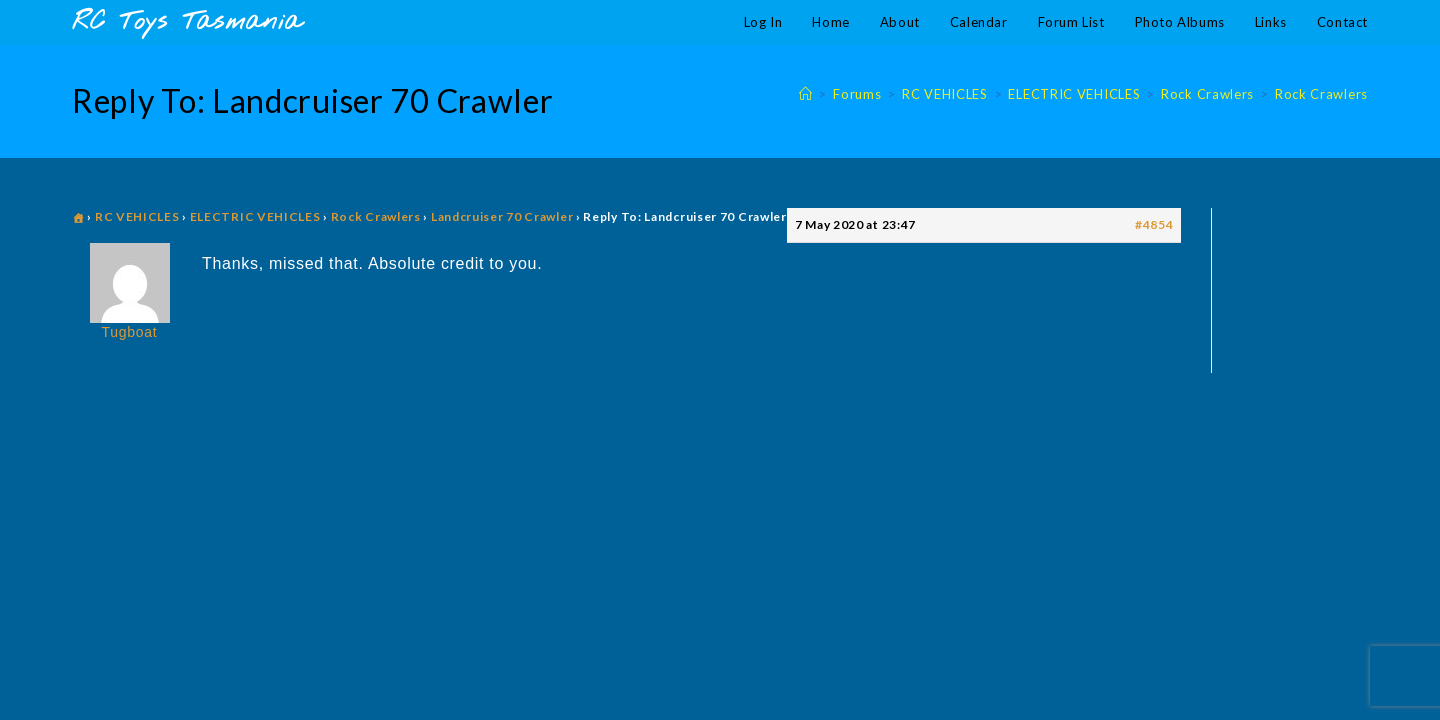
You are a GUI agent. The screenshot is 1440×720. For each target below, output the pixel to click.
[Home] (806, 94)
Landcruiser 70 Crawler (502, 216)
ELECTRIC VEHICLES (255, 216)
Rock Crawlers (1321, 94)
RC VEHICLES (137, 216)
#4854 (1154, 224)
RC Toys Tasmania (187, 22)
